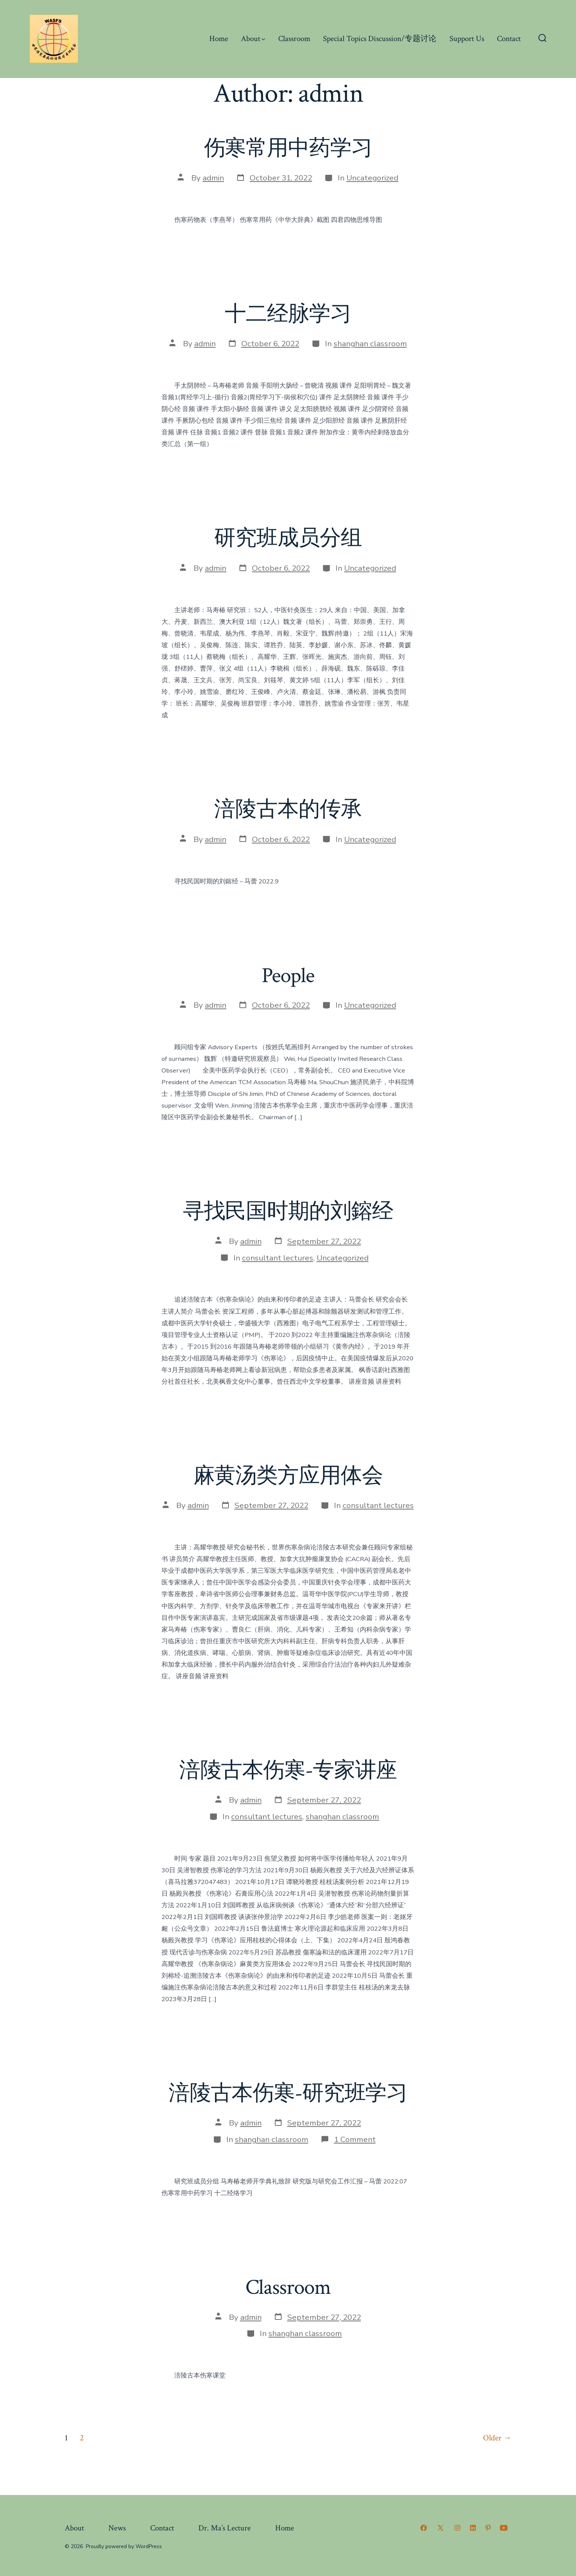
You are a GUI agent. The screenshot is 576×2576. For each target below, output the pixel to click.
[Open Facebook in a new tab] (423, 2528)
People (288, 976)
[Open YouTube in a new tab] (503, 2528)
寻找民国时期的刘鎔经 (288, 1211)
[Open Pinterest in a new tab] (488, 2528)
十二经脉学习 (288, 314)
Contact (509, 39)
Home (218, 39)
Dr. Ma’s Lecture (224, 2528)
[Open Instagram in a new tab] (457, 2528)
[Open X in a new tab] (440, 2528)
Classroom (294, 39)
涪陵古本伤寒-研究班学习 (288, 2093)
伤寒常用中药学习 (288, 148)
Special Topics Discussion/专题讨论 (379, 39)
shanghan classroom (370, 343)
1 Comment (355, 2139)
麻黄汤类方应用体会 (288, 1476)
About (253, 39)
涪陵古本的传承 (287, 810)
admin (213, 178)
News (117, 2528)
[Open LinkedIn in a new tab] (473, 2528)
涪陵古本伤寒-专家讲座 (288, 1771)
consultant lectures (277, 1258)
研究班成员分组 (287, 538)
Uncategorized (372, 178)
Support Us (467, 39)
